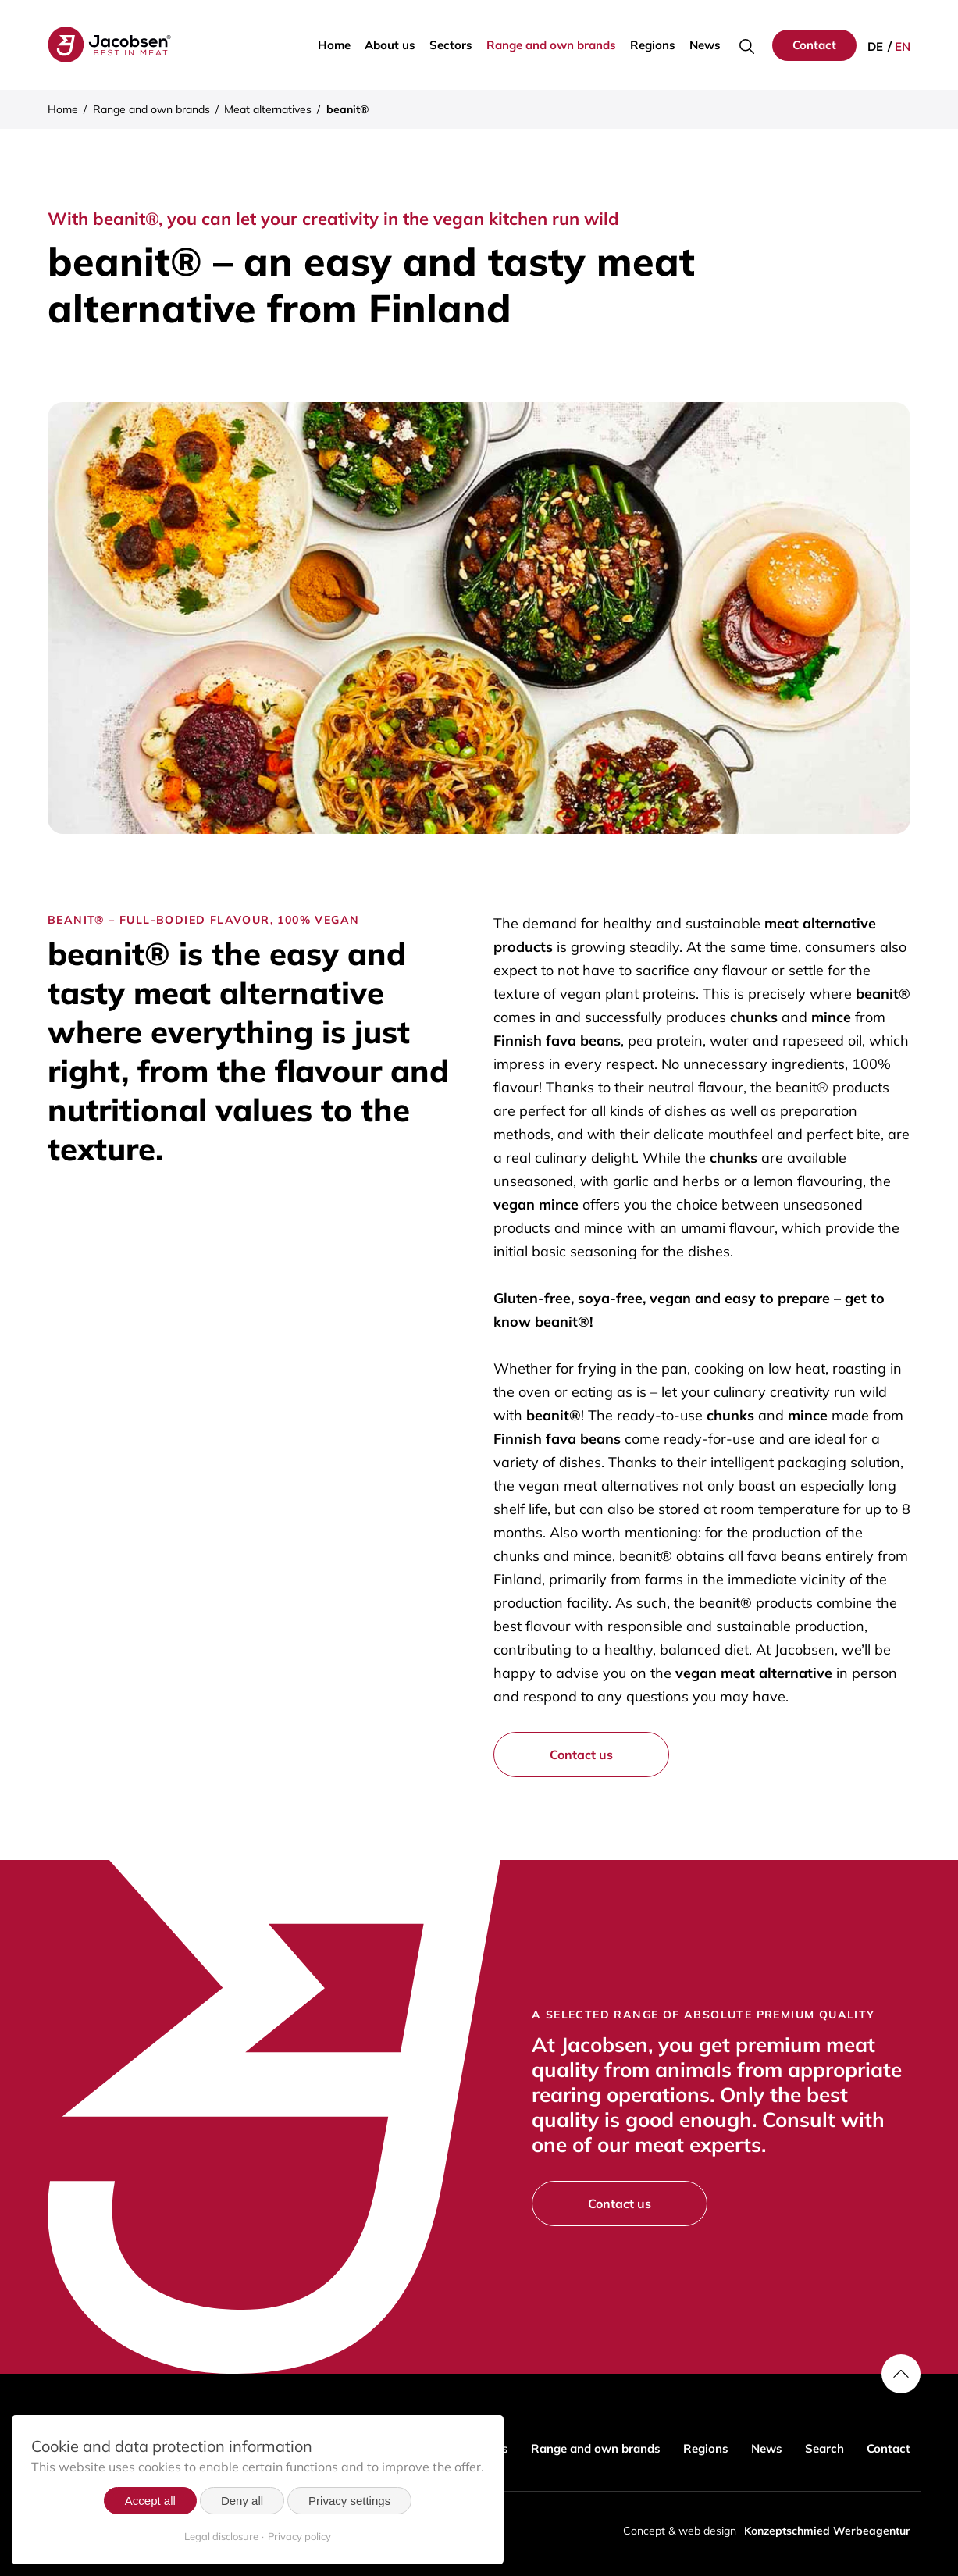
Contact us (581, 1754)
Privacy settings (349, 2500)
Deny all (242, 2500)
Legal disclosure (221, 2536)
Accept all (150, 2500)
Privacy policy (299, 2536)
